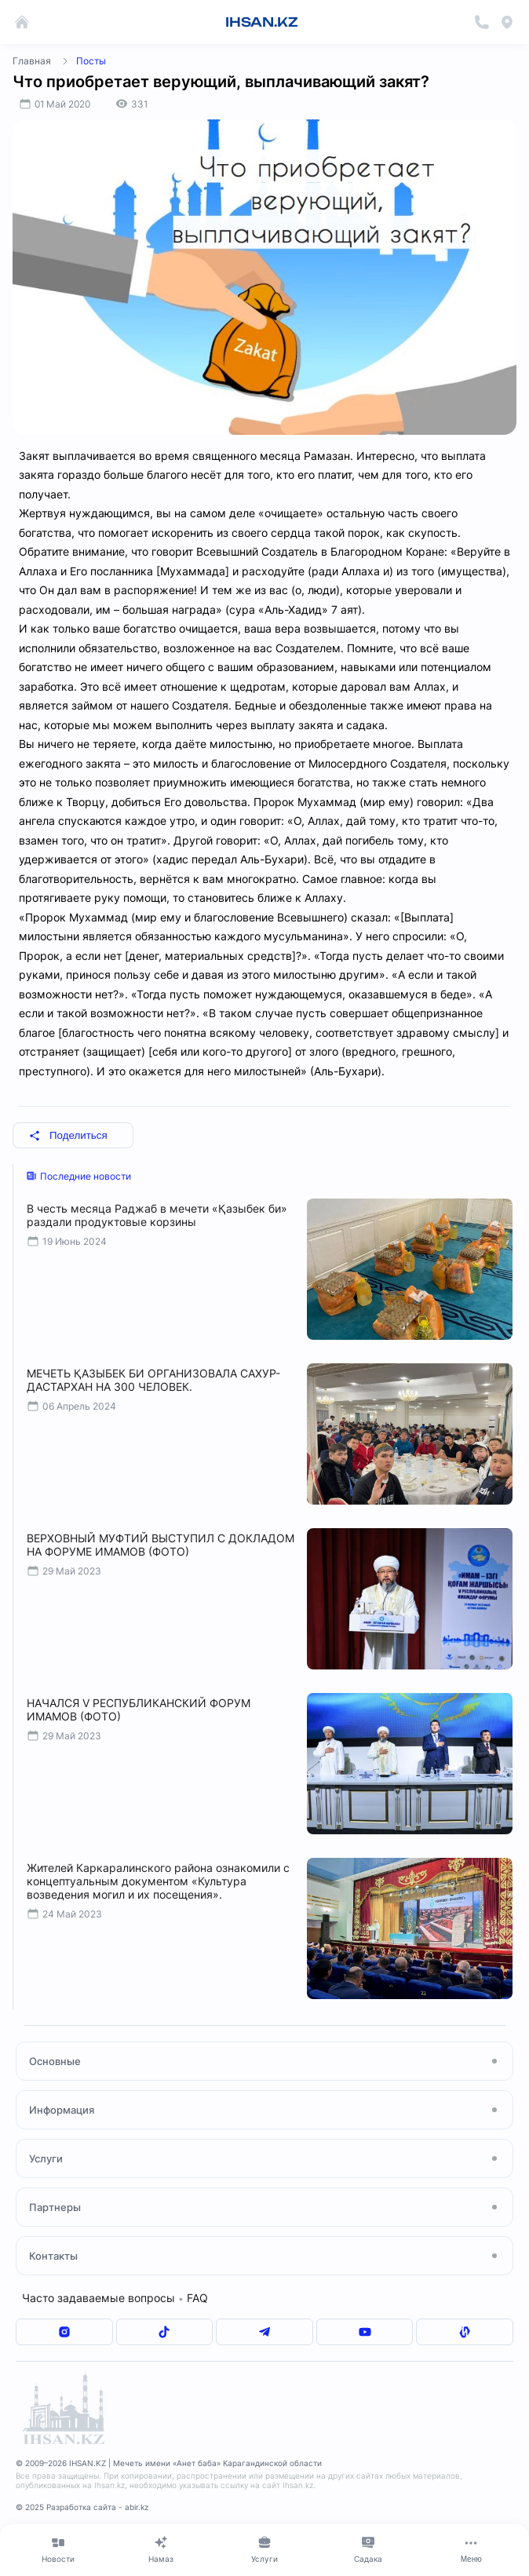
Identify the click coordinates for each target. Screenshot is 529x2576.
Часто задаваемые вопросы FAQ (115, 2297)
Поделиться (68, 1135)
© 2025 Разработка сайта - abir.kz (82, 2507)
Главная (32, 61)
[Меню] (471, 2549)
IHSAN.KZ (261, 22)
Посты (91, 61)
